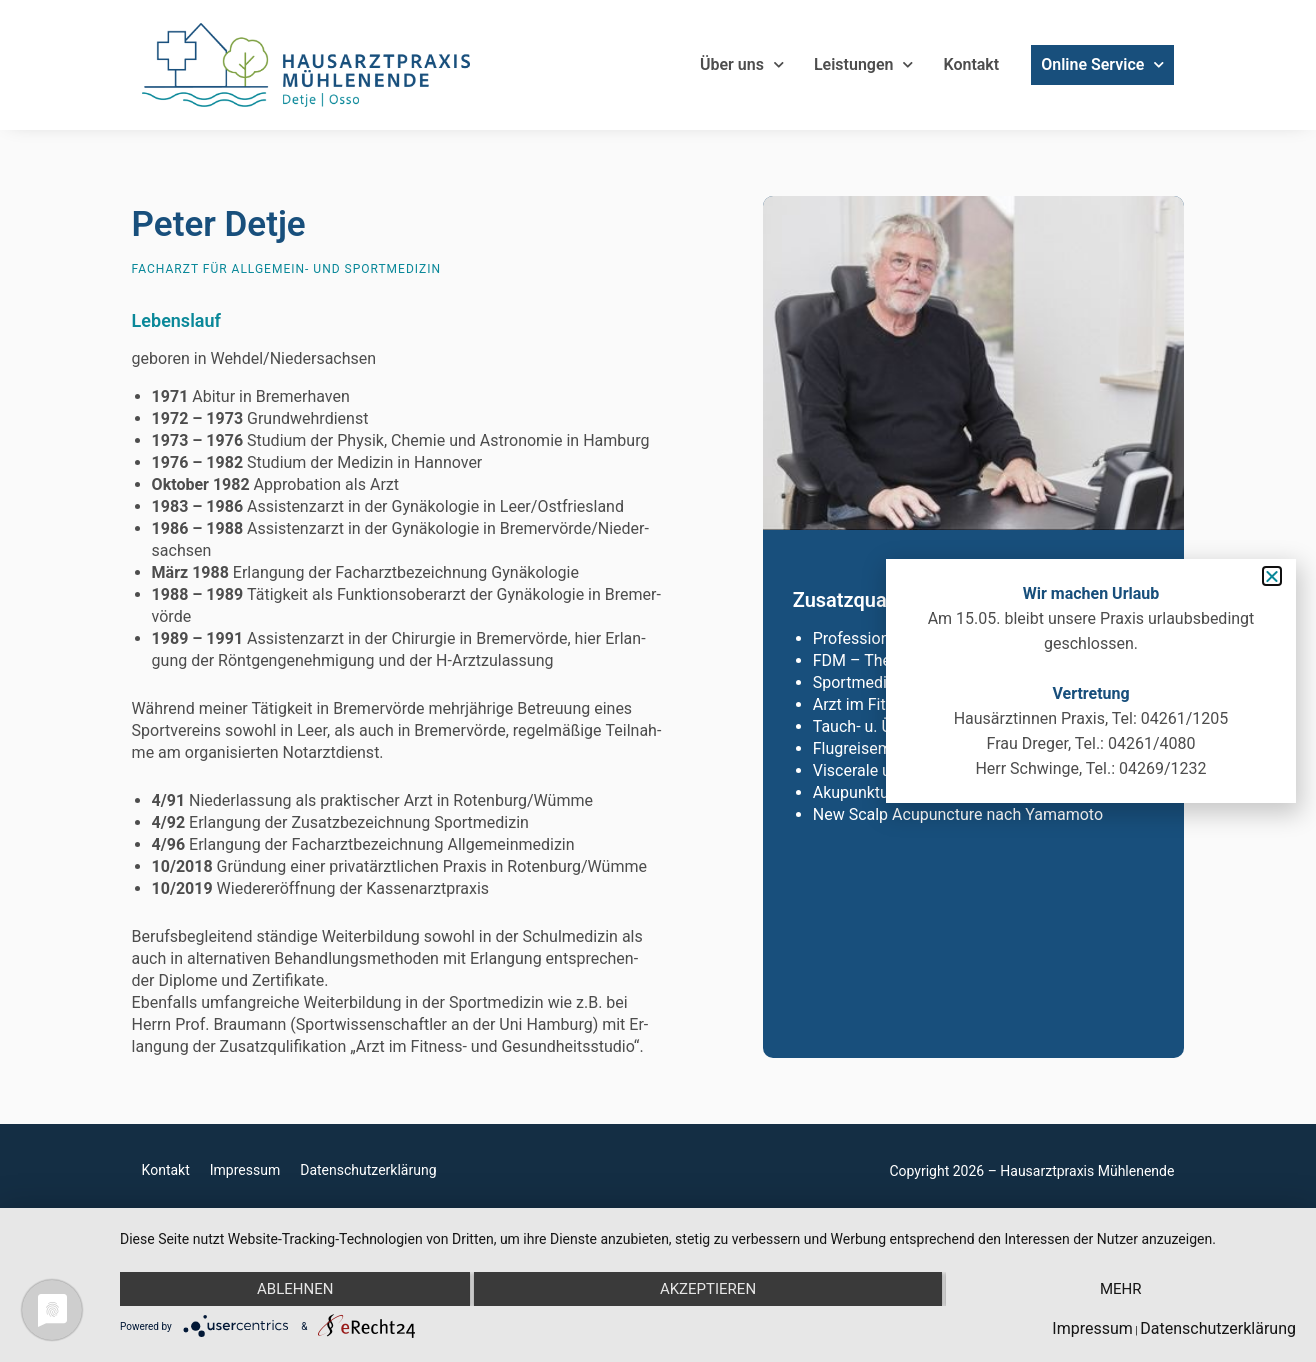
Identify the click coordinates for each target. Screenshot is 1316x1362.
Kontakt (971, 64)
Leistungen (864, 65)
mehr (1121, 1289)
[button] (1272, 576)
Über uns (742, 65)
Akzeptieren (708, 1289)
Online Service (1102, 65)
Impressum (245, 1170)
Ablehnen (295, 1289)
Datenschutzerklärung (368, 1170)
